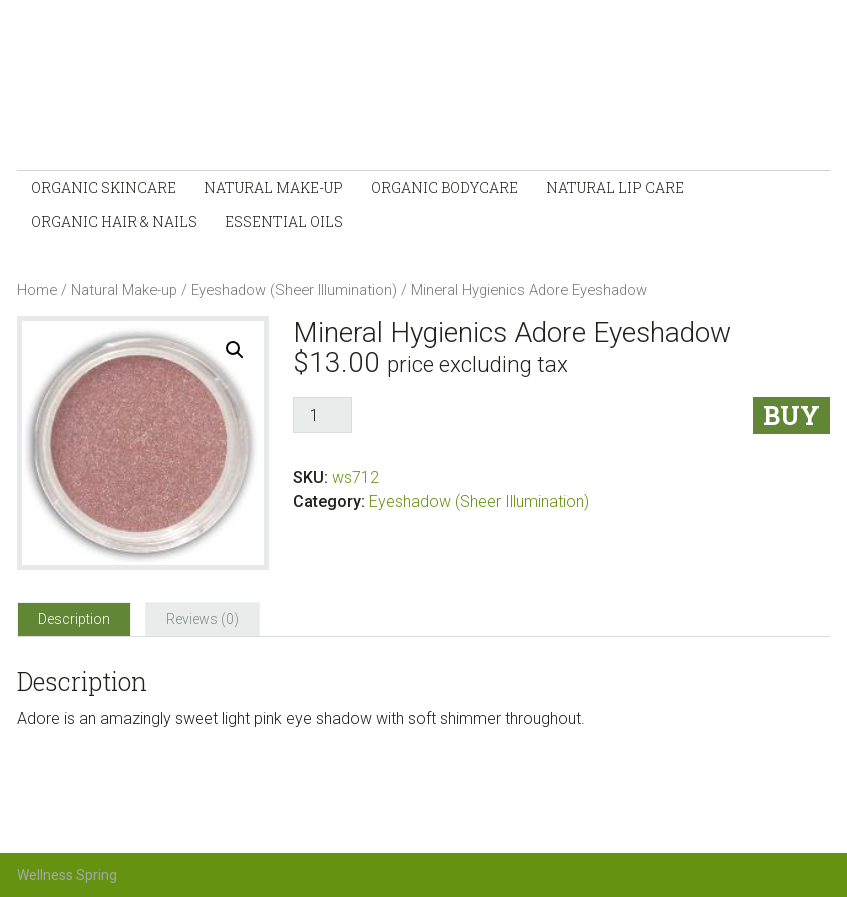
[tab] (74, 619)
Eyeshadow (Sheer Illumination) (294, 290)
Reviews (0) (202, 619)
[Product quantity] (322, 415)
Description (74, 619)
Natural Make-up (124, 290)
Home (37, 290)
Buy (791, 415)
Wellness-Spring (236, 90)
